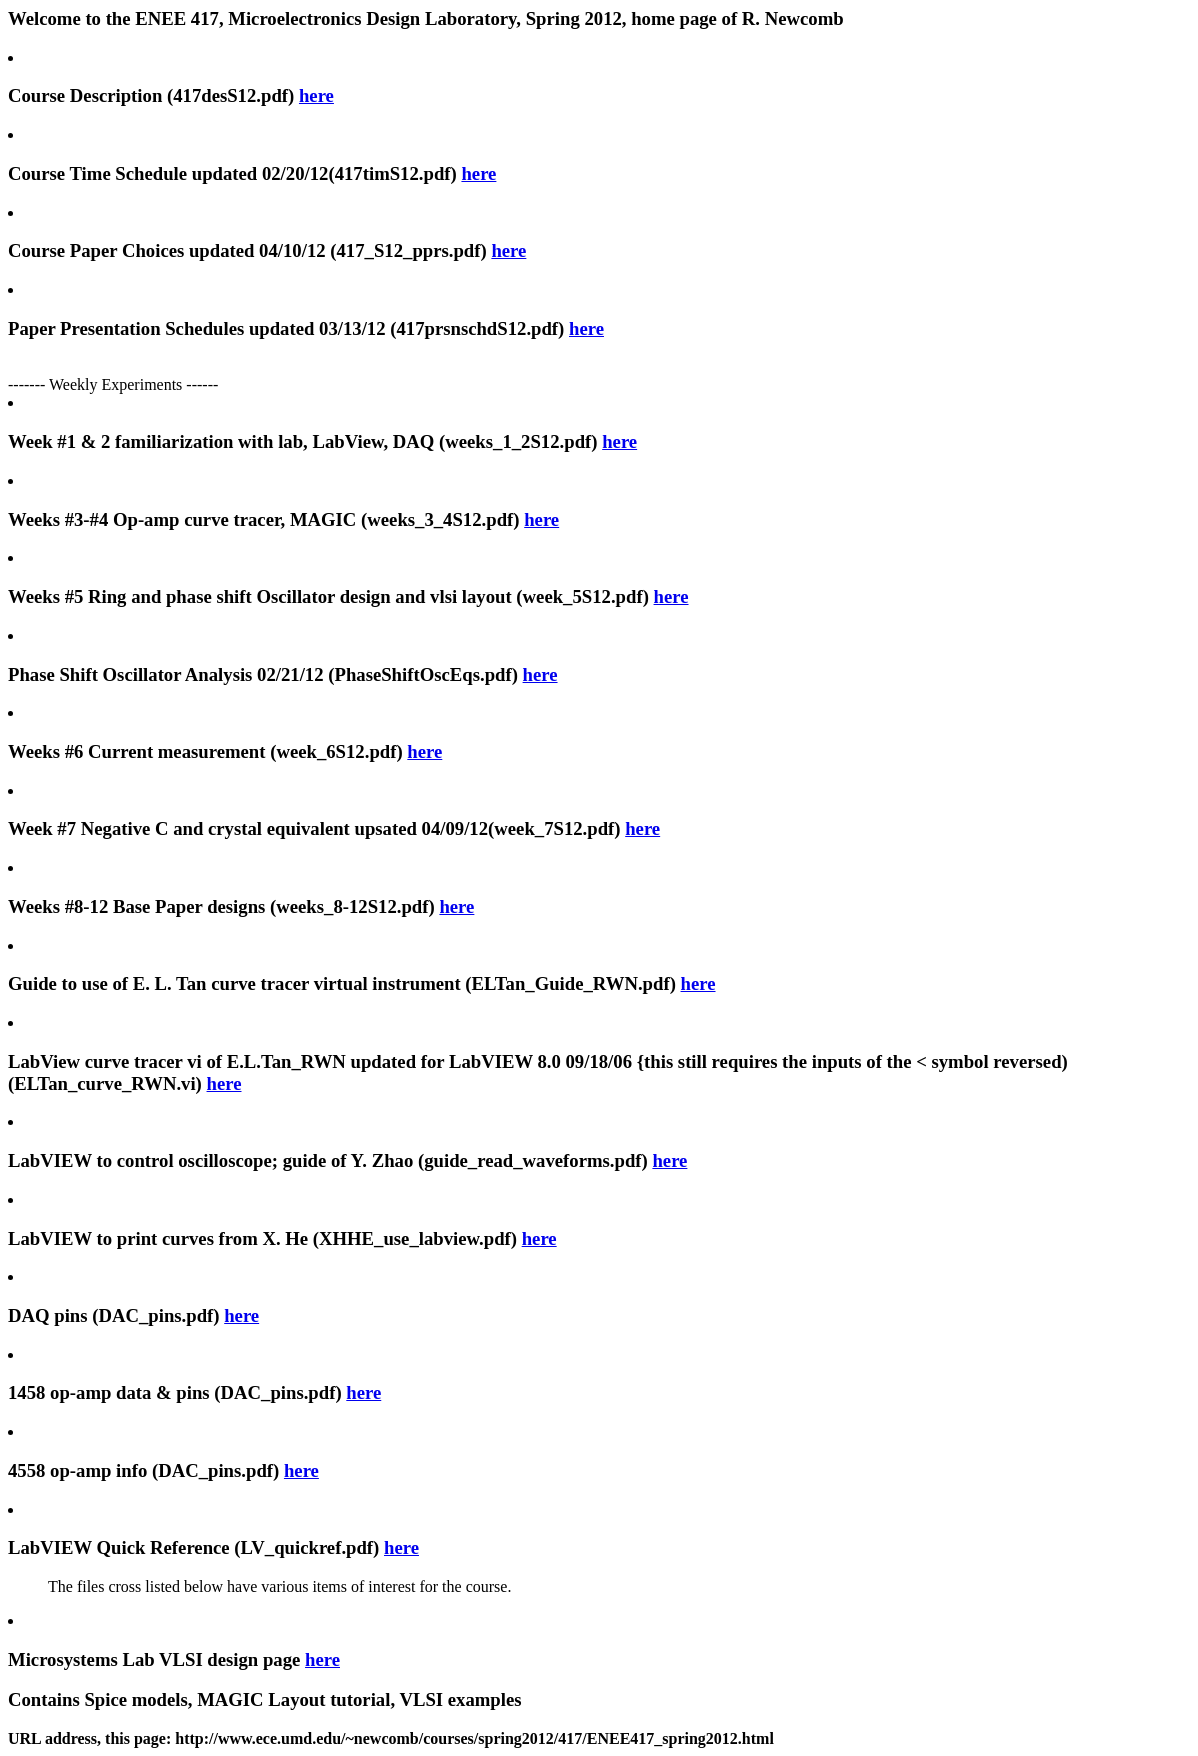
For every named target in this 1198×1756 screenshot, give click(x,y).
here (316, 95)
